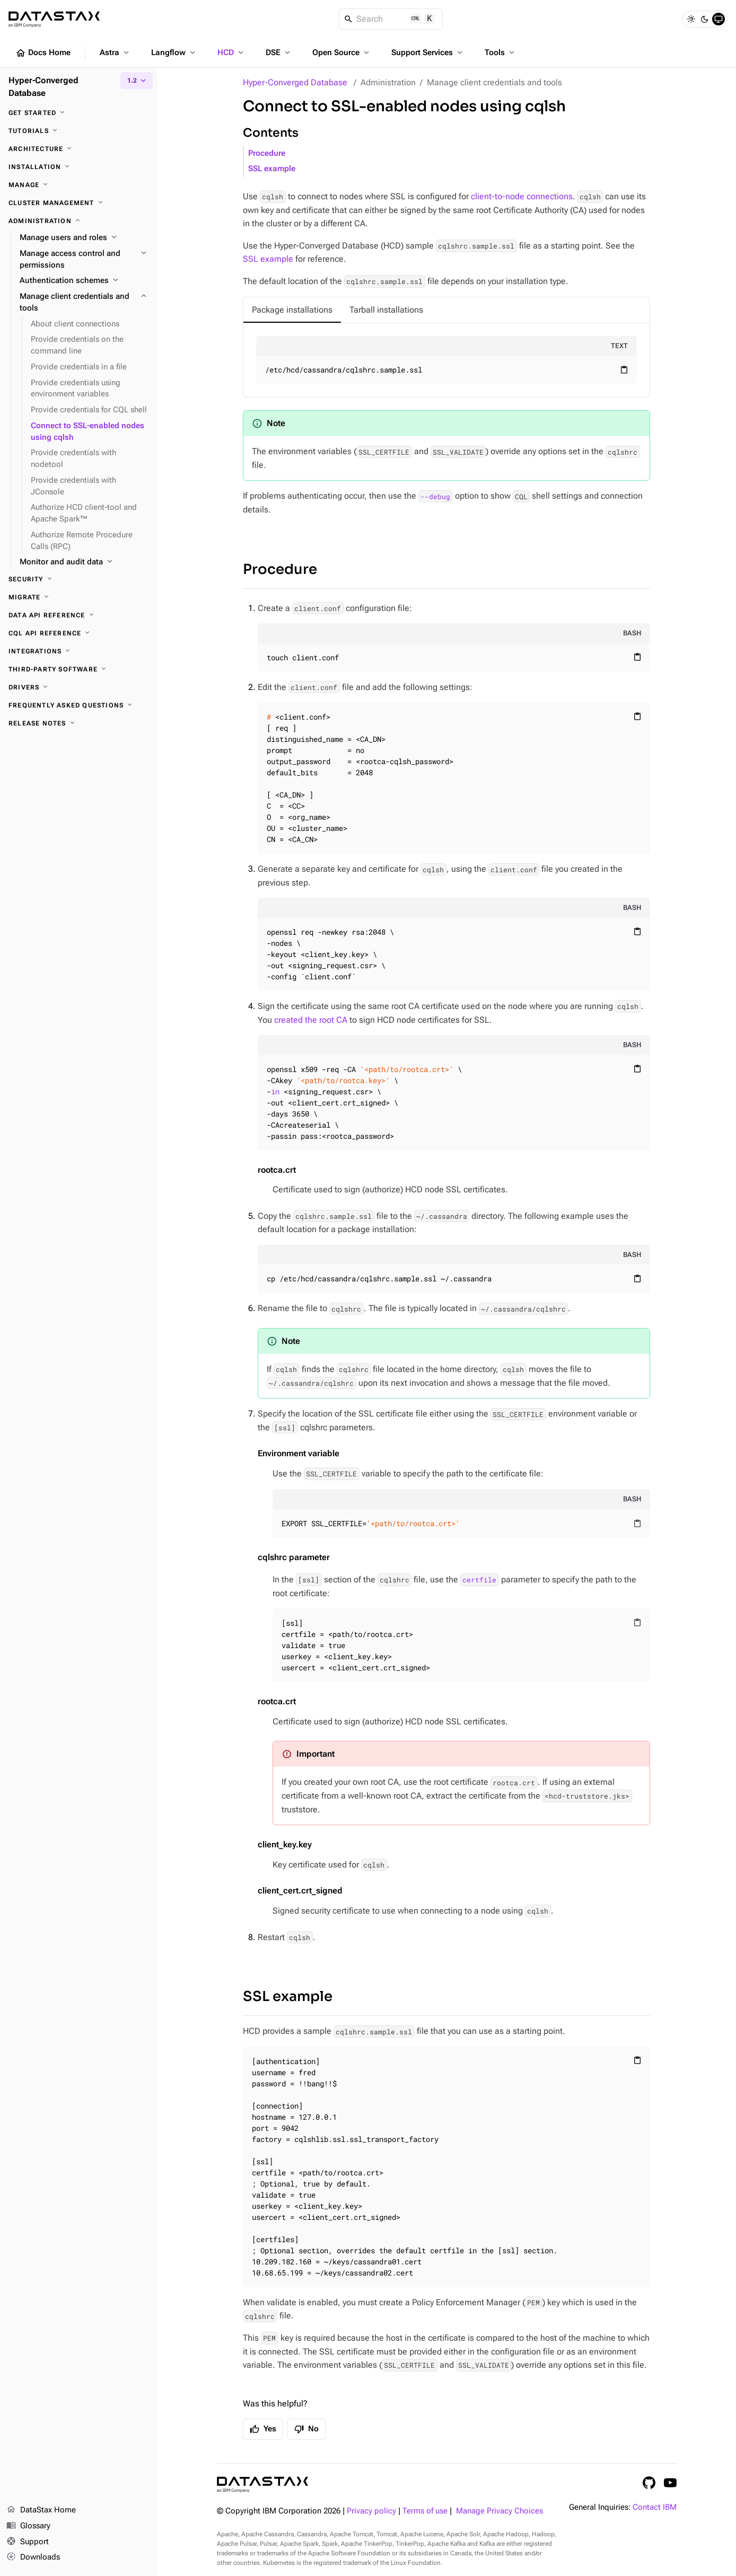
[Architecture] (78, 149)
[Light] (691, 19)
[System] (718, 19)
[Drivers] (78, 687)
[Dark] (704, 19)
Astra (115, 52)
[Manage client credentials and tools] (84, 302)
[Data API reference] (78, 615)
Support (27, 2542)
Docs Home (43, 53)
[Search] (391, 19)
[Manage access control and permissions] (84, 259)
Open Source (341, 52)
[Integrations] (78, 651)
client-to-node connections (522, 196)
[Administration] (78, 221)
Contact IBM (655, 2507)
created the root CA (310, 1020)
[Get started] (78, 113)
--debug (435, 496)
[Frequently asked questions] (78, 705)
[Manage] (78, 185)
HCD (231, 52)
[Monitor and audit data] (84, 562)
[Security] (78, 579)
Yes (263, 2429)
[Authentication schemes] (84, 281)
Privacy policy (371, 2511)
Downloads (33, 2557)
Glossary (28, 2526)
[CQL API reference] (78, 633)
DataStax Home (41, 2510)
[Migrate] (78, 597)
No (306, 2429)
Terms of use (425, 2511)
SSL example (271, 168)
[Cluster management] (78, 203)
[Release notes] (78, 723)
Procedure (266, 153)
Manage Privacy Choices (499, 2511)
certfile (479, 1579)
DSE (279, 52)
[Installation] (78, 167)
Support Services (428, 52)
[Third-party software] (78, 669)
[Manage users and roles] (84, 238)
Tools (500, 52)
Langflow (174, 52)
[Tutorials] (78, 131)
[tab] (292, 310)
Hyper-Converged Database (295, 82)
